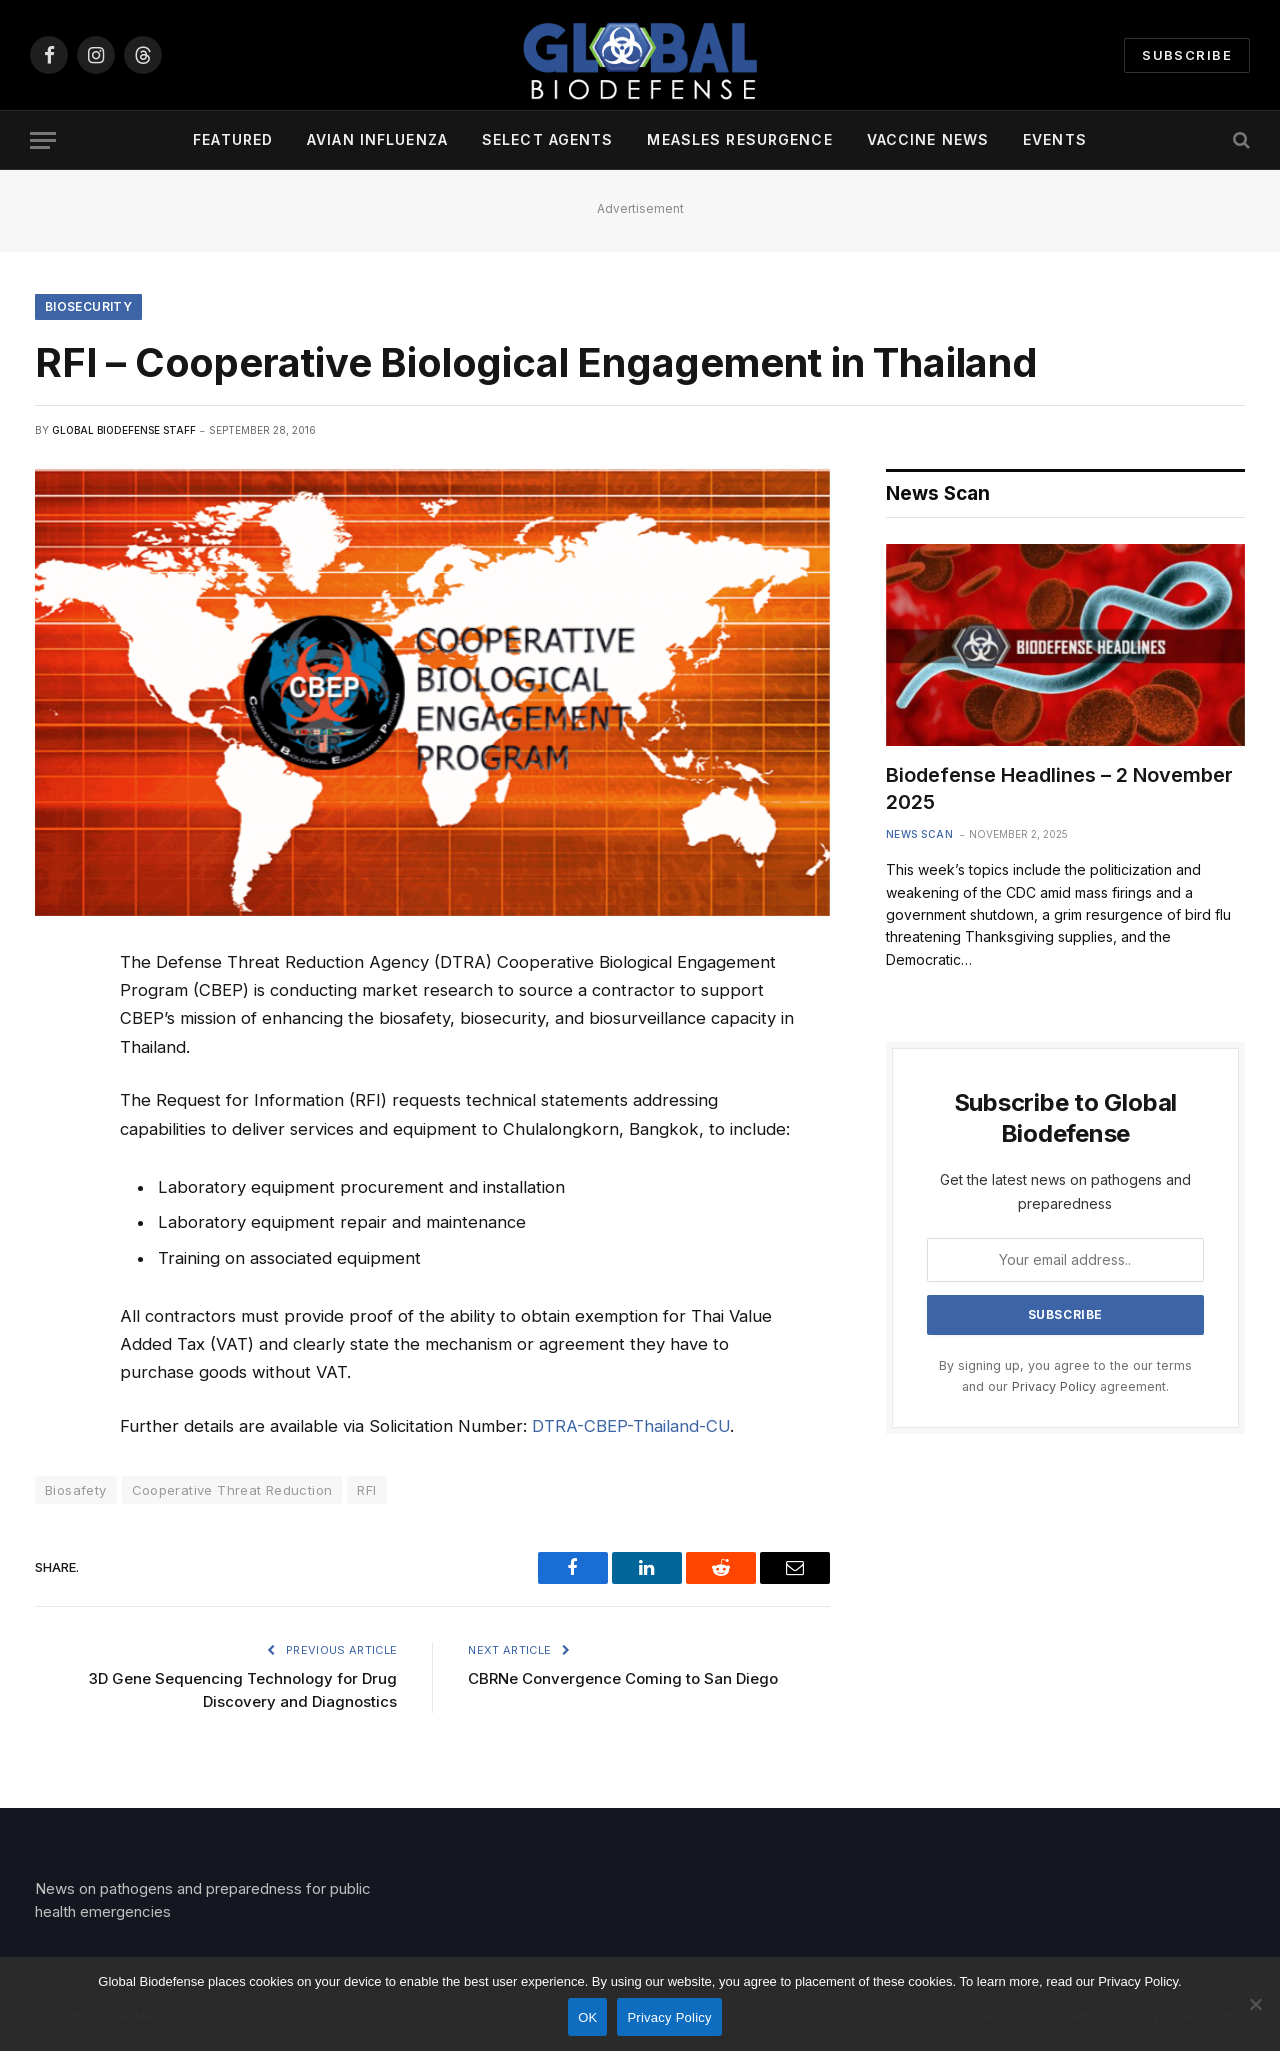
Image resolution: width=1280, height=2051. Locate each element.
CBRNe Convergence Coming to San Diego (623, 1678)
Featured (233, 139)
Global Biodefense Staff (124, 430)
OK (587, 2017)
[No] (1255, 2004)
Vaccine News (928, 139)
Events (1055, 139)
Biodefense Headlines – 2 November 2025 (1059, 788)
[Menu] (43, 140)
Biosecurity (88, 306)
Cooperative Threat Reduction (232, 1490)
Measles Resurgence (739, 139)
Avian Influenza (377, 139)
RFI (366, 1490)
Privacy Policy (1054, 1386)
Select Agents (548, 139)
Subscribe (1187, 55)
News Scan (920, 834)
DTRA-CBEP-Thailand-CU (631, 1426)
